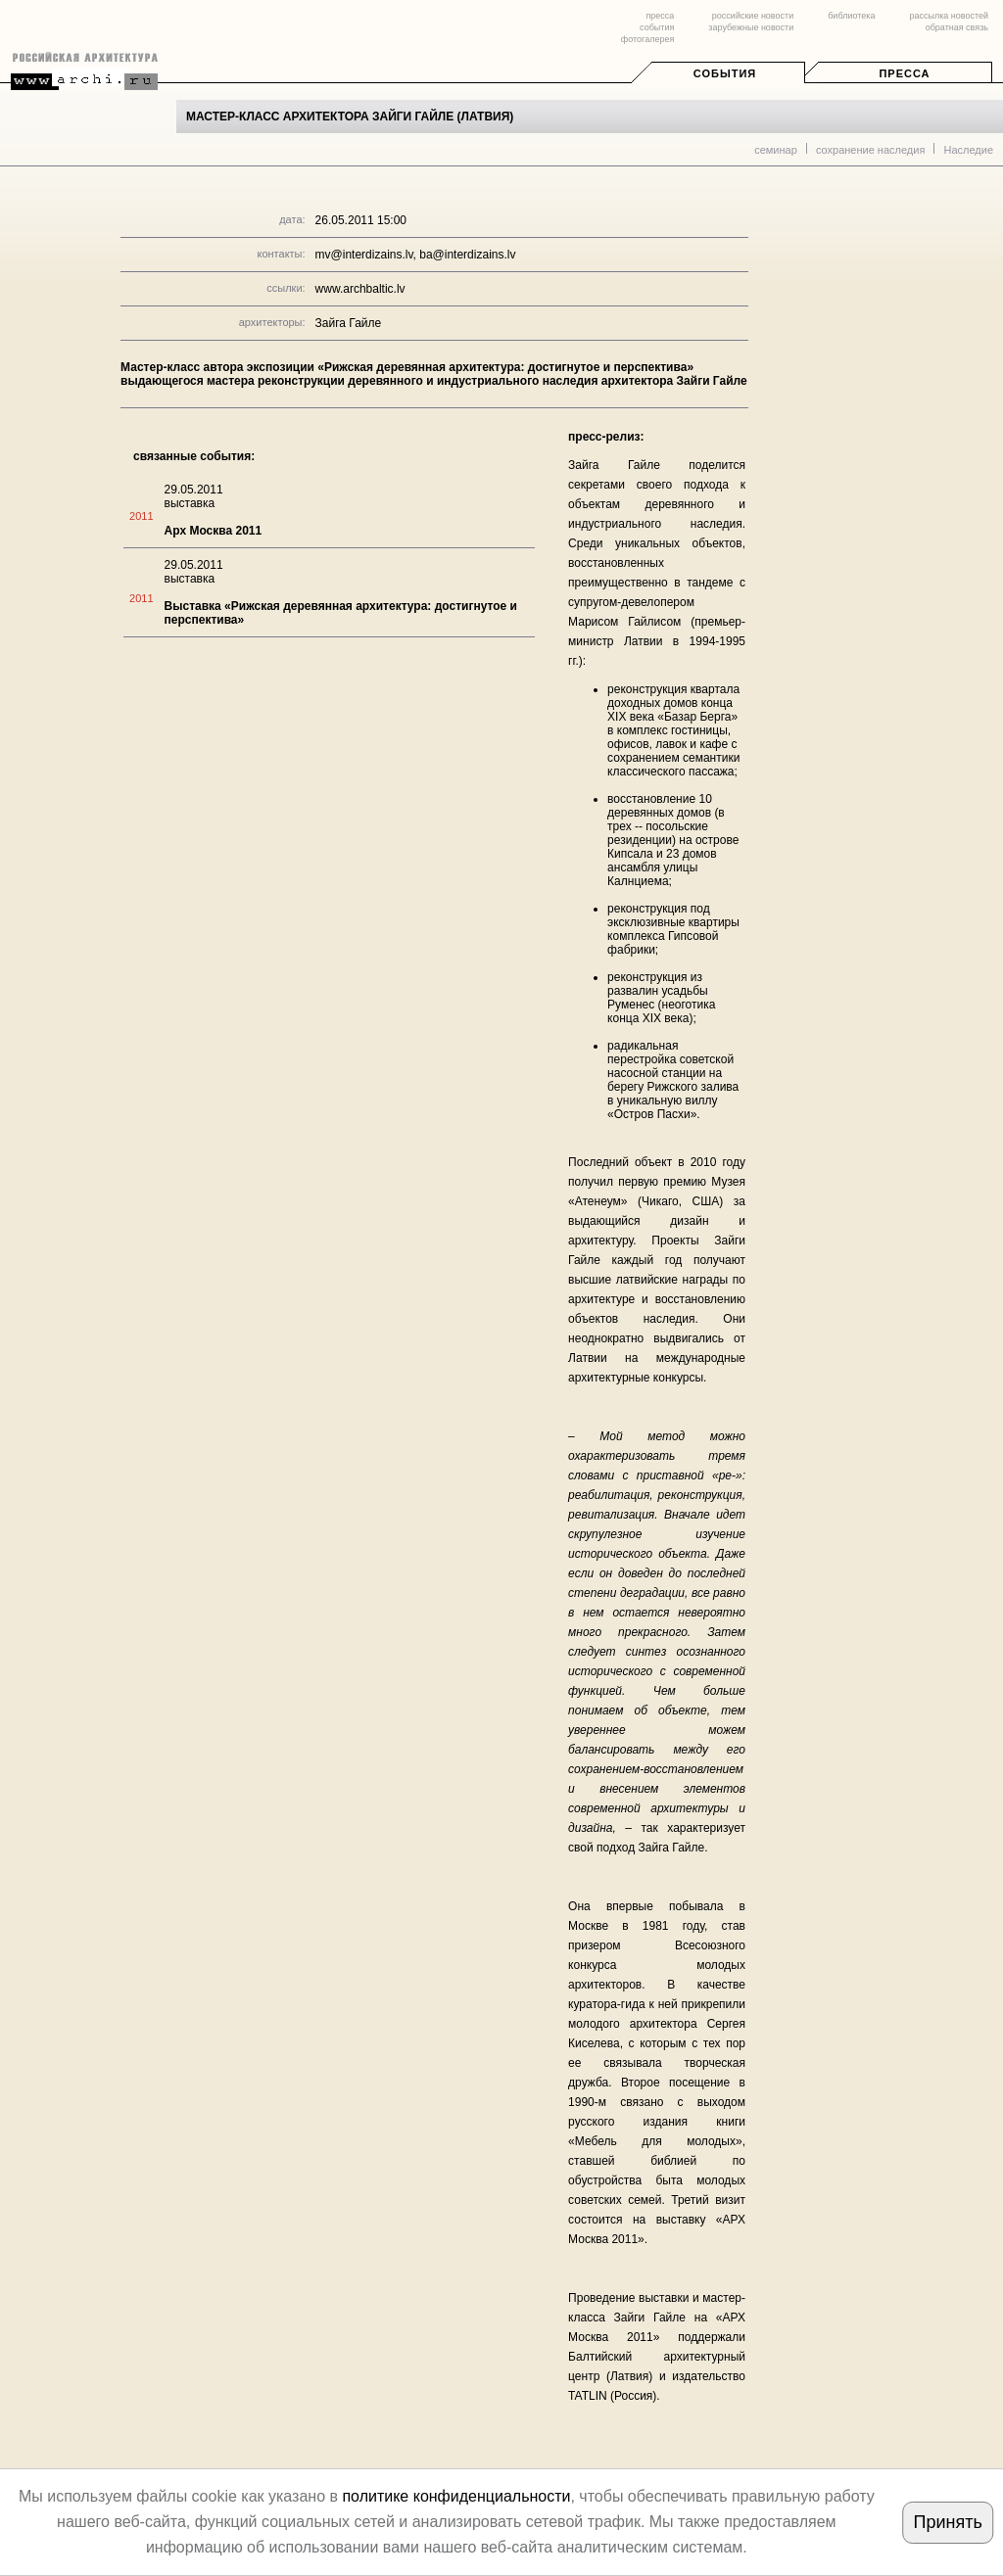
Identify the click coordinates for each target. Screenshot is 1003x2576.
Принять (947, 2522)
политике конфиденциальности (456, 2496)
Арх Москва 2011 (214, 531)
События (724, 73)
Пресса (904, 73)
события (657, 27)
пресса (659, 16)
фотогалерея (647, 39)
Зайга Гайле (348, 323)
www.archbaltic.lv (360, 289)
